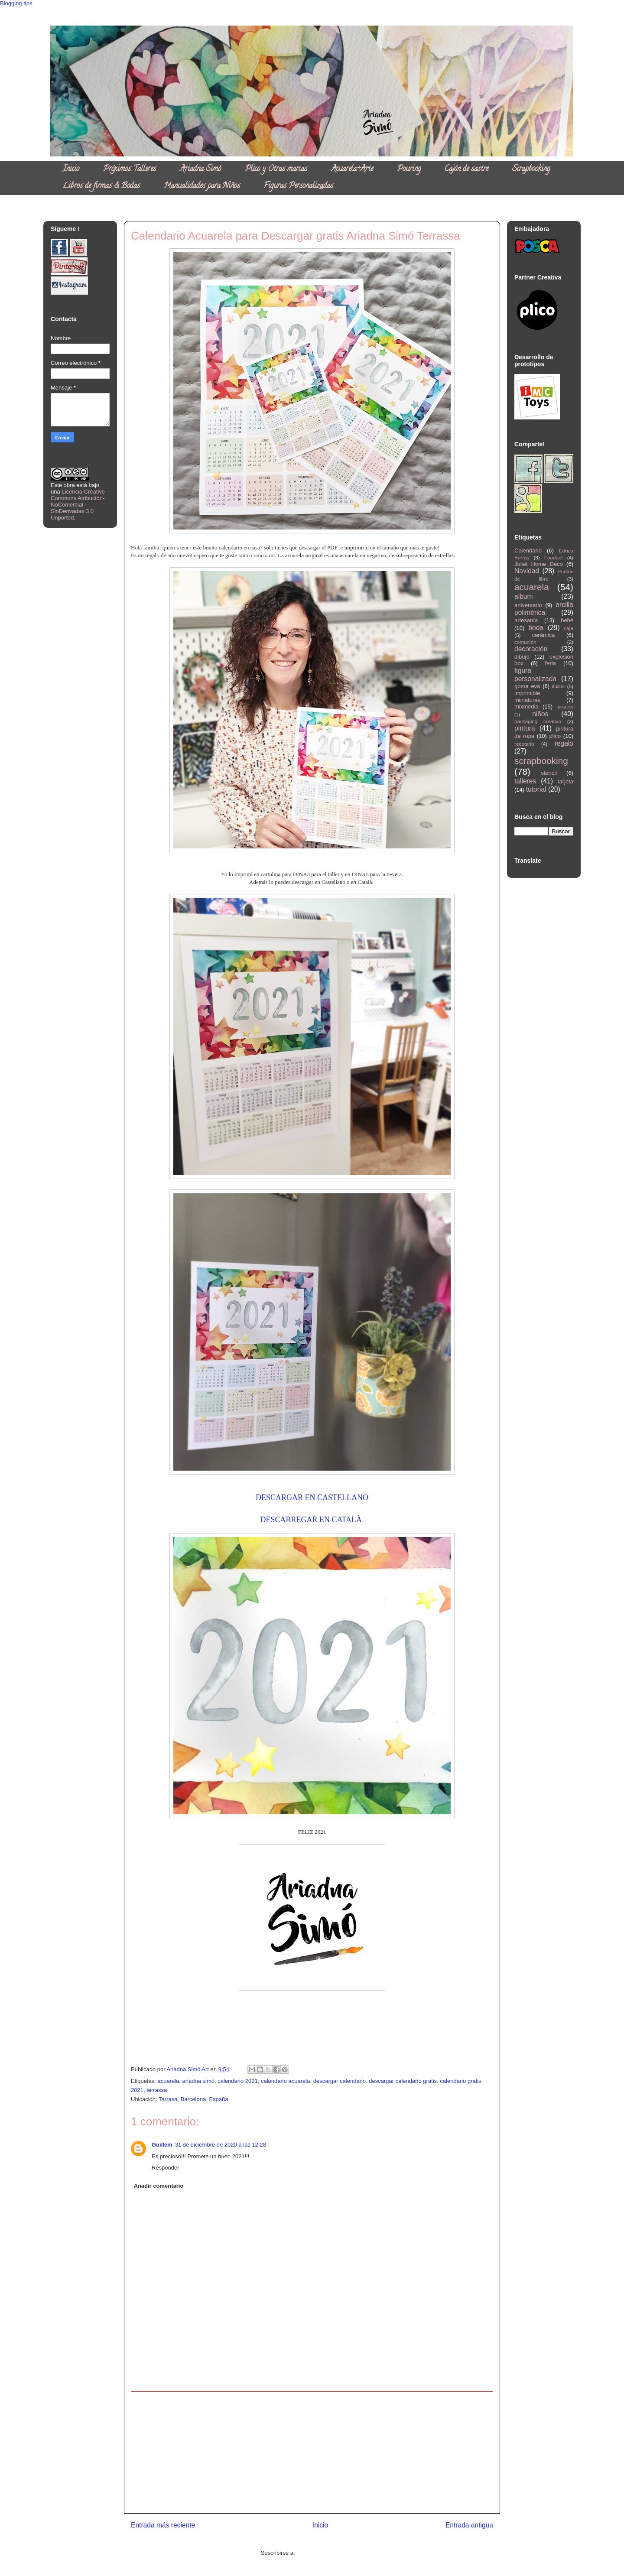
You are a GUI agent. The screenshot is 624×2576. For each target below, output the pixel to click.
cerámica (543, 635)
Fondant (553, 557)
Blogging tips (16, 3)
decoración (530, 649)
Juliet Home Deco (538, 564)
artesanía (526, 620)
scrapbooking (541, 761)
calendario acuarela (285, 2081)
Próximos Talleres (129, 169)
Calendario (528, 550)
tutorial (536, 789)
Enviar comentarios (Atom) (329, 2553)
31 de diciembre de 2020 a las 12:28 (220, 2144)
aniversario (528, 605)
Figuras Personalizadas (298, 186)
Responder (165, 2167)
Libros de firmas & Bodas (101, 186)
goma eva (527, 686)
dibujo (522, 656)
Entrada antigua (469, 2525)
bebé (567, 620)
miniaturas (527, 700)
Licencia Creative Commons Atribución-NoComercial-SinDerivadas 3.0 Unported (78, 504)
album (523, 596)
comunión (525, 642)
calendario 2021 (238, 2081)
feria (550, 663)
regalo (564, 743)
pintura (524, 728)
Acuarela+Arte (352, 169)
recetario (524, 744)
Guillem (162, 2144)
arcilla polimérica (543, 609)
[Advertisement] (312, 2452)
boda (535, 627)
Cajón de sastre (466, 169)
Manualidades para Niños (202, 186)
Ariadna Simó (200, 169)
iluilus (558, 686)
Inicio (70, 169)
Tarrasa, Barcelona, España (193, 2099)
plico (555, 736)
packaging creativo (537, 721)
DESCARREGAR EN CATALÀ (312, 1519)
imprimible (527, 693)
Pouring (409, 169)
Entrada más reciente (163, 2525)
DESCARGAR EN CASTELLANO (312, 1497)
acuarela (168, 2081)
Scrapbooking (531, 169)
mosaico (564, 707)
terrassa (156, 2090)
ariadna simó (198, 2081)
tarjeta (565, 781)
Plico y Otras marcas (276, 169)
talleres (525, 781)
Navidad (526, 571)
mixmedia (526, 706)
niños (540, 714)
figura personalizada (535, 674)
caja (568, 628)
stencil (549, 773)
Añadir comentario (159, 2186)
